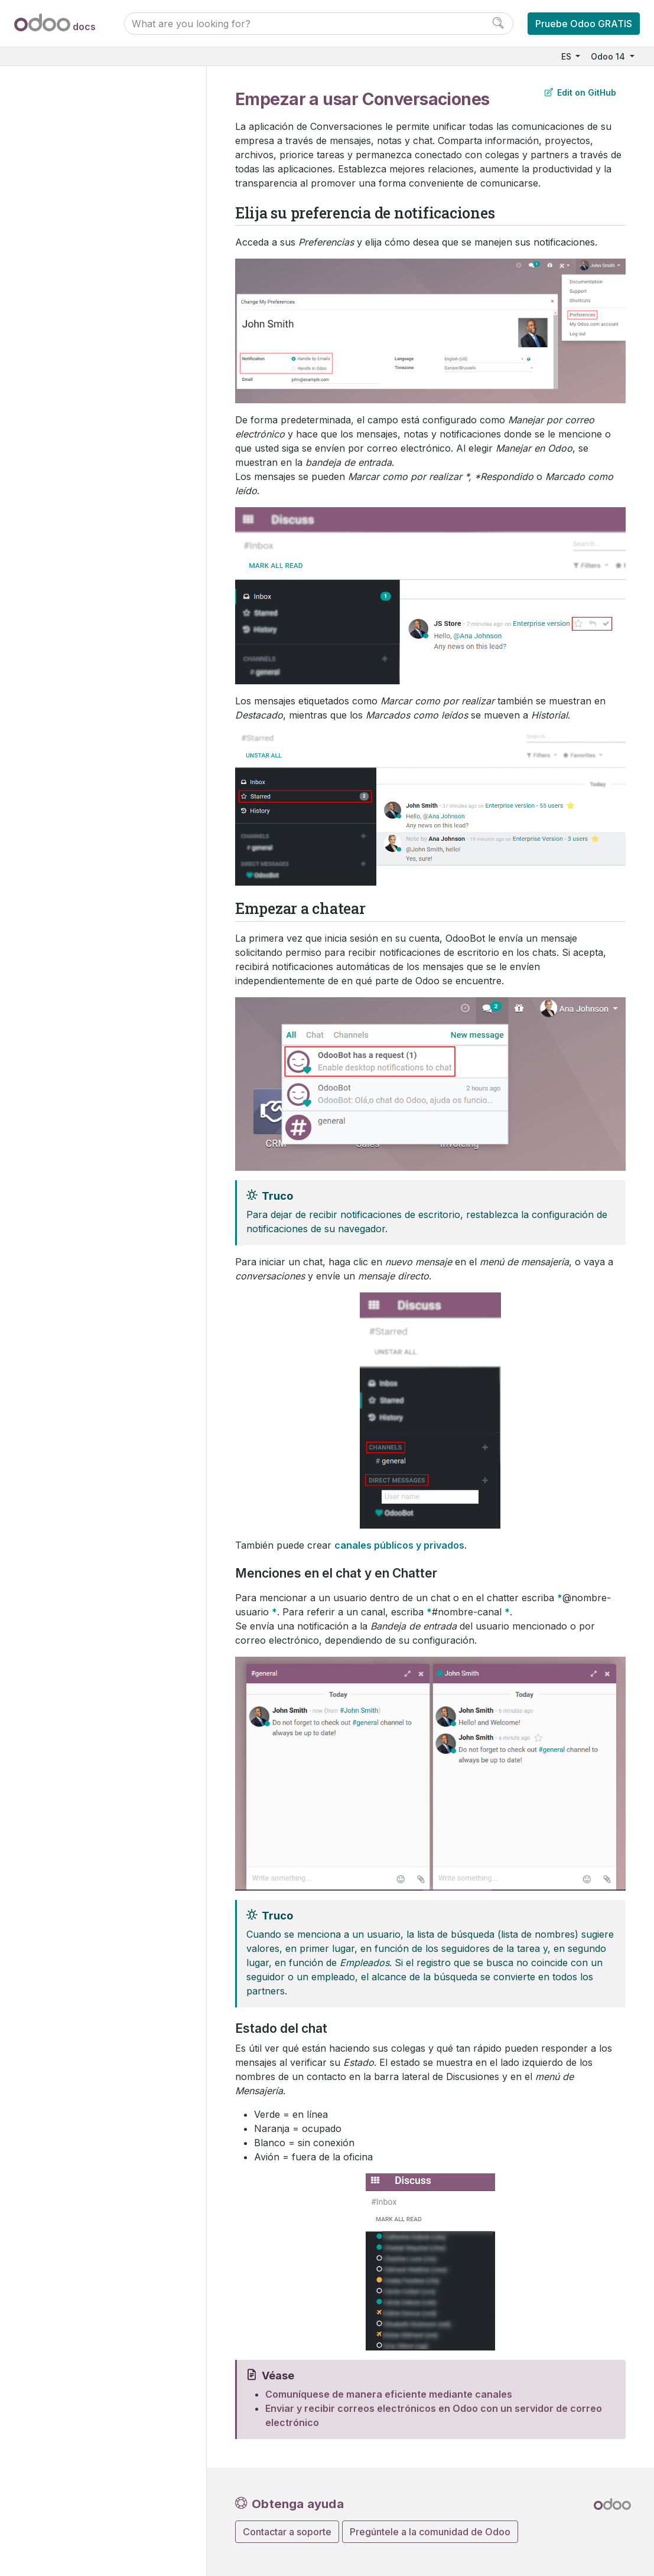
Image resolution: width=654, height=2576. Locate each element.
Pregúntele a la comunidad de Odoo (430, 2532)
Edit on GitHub (580, 92)
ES (567, 56)
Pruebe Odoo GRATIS (583, 24)
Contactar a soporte (287, 2532)
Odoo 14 (609, 56)
